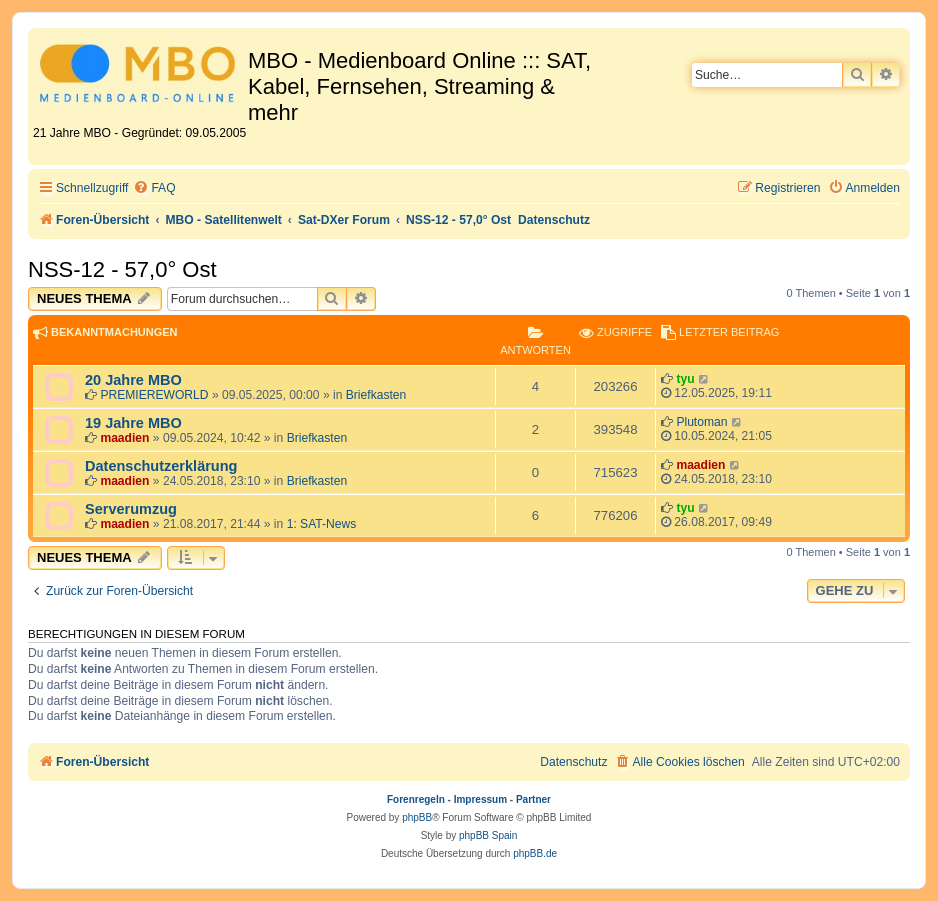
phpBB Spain (488, 835)
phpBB (417, 817)
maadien (124, 438)
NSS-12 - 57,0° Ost (122, 269)
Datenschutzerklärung (161, 466)
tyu (685, 379)
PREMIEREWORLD (154, 395)
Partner (533, 799)
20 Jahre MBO (133, 380)
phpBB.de (535, 853)
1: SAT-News (322, 524)
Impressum (480, 799)
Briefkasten (376, 395)
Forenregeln (416, 799)
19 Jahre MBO (133, 423)
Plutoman (701, 422)
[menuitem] (154, 188)
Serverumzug (131, 509)
